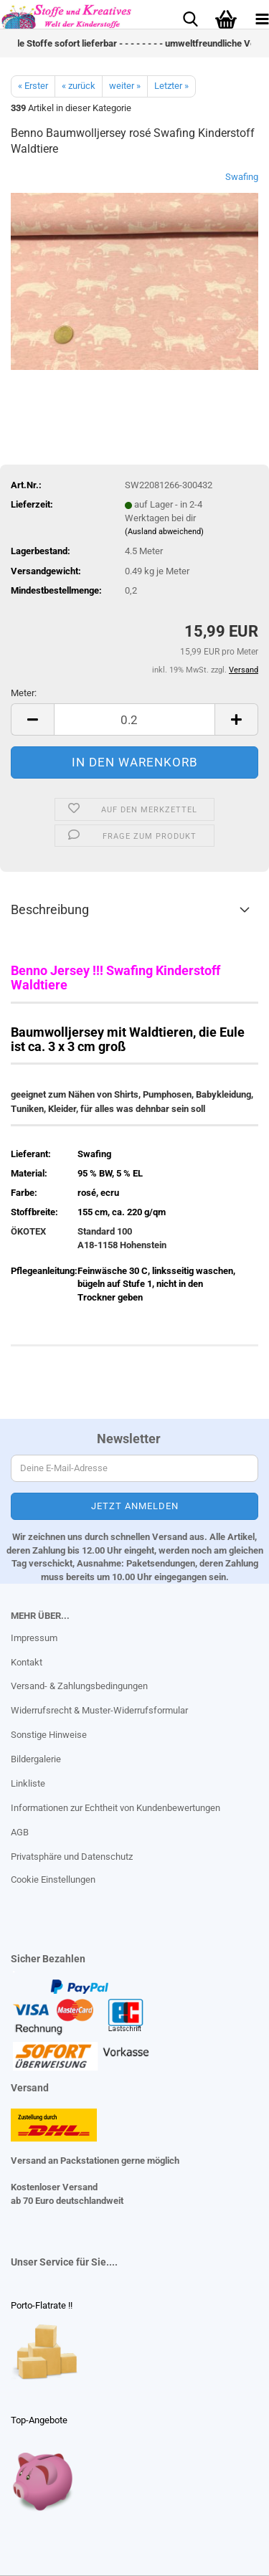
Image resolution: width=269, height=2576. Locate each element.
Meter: (24, 693)
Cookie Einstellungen (53, 1879)
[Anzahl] (134, 719)
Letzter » (171, 85)
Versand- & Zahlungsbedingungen (79, 1686)
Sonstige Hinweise (49, 1734)
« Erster (33, 85)
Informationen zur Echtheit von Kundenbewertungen (115, 1807)
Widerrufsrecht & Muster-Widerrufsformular (99, 1710)
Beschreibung (50, 909)
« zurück (78, 85)
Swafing (241, 176)
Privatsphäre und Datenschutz (72, 1856)
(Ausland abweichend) (164, 531)
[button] (32, 719)
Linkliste (28, 1783)
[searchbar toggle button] (190, 18)
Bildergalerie (36, 1759)
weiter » (125, 85)
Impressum (34, 1637)
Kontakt (26, 1662)
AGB (20, 1832)
